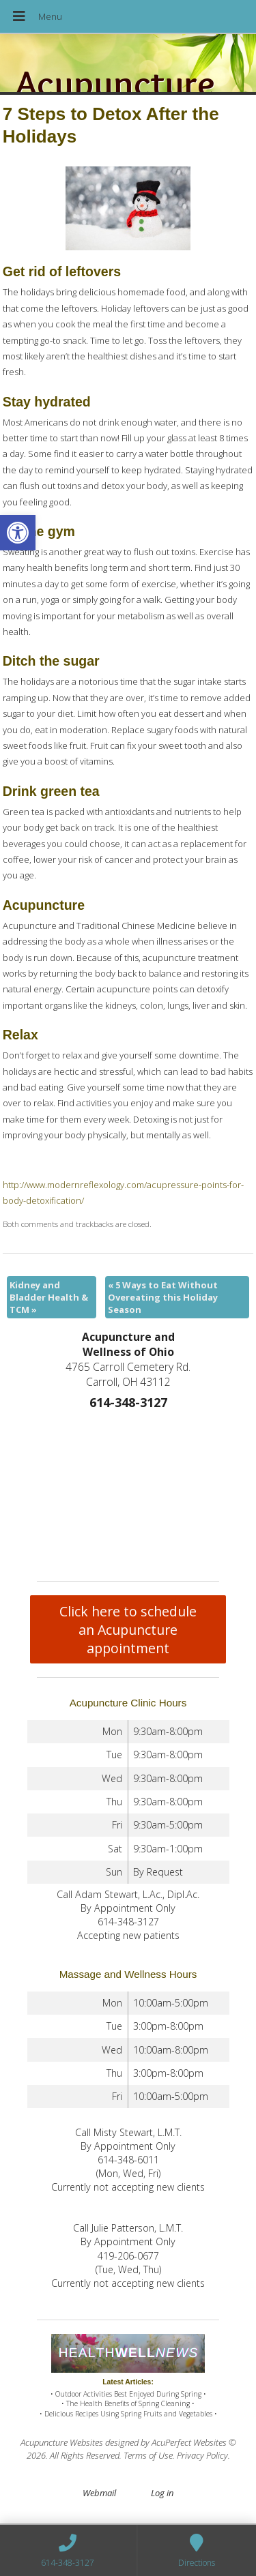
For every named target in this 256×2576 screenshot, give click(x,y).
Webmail (99, 2493)
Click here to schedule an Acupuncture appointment (128, 1629)
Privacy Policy (202, 2455)
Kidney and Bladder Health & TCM (49, 1297)
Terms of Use (148, 2455)
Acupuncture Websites (61, 2442)
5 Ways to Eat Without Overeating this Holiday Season (163, 1297)
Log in (162, 2493)
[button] (17, 532)
